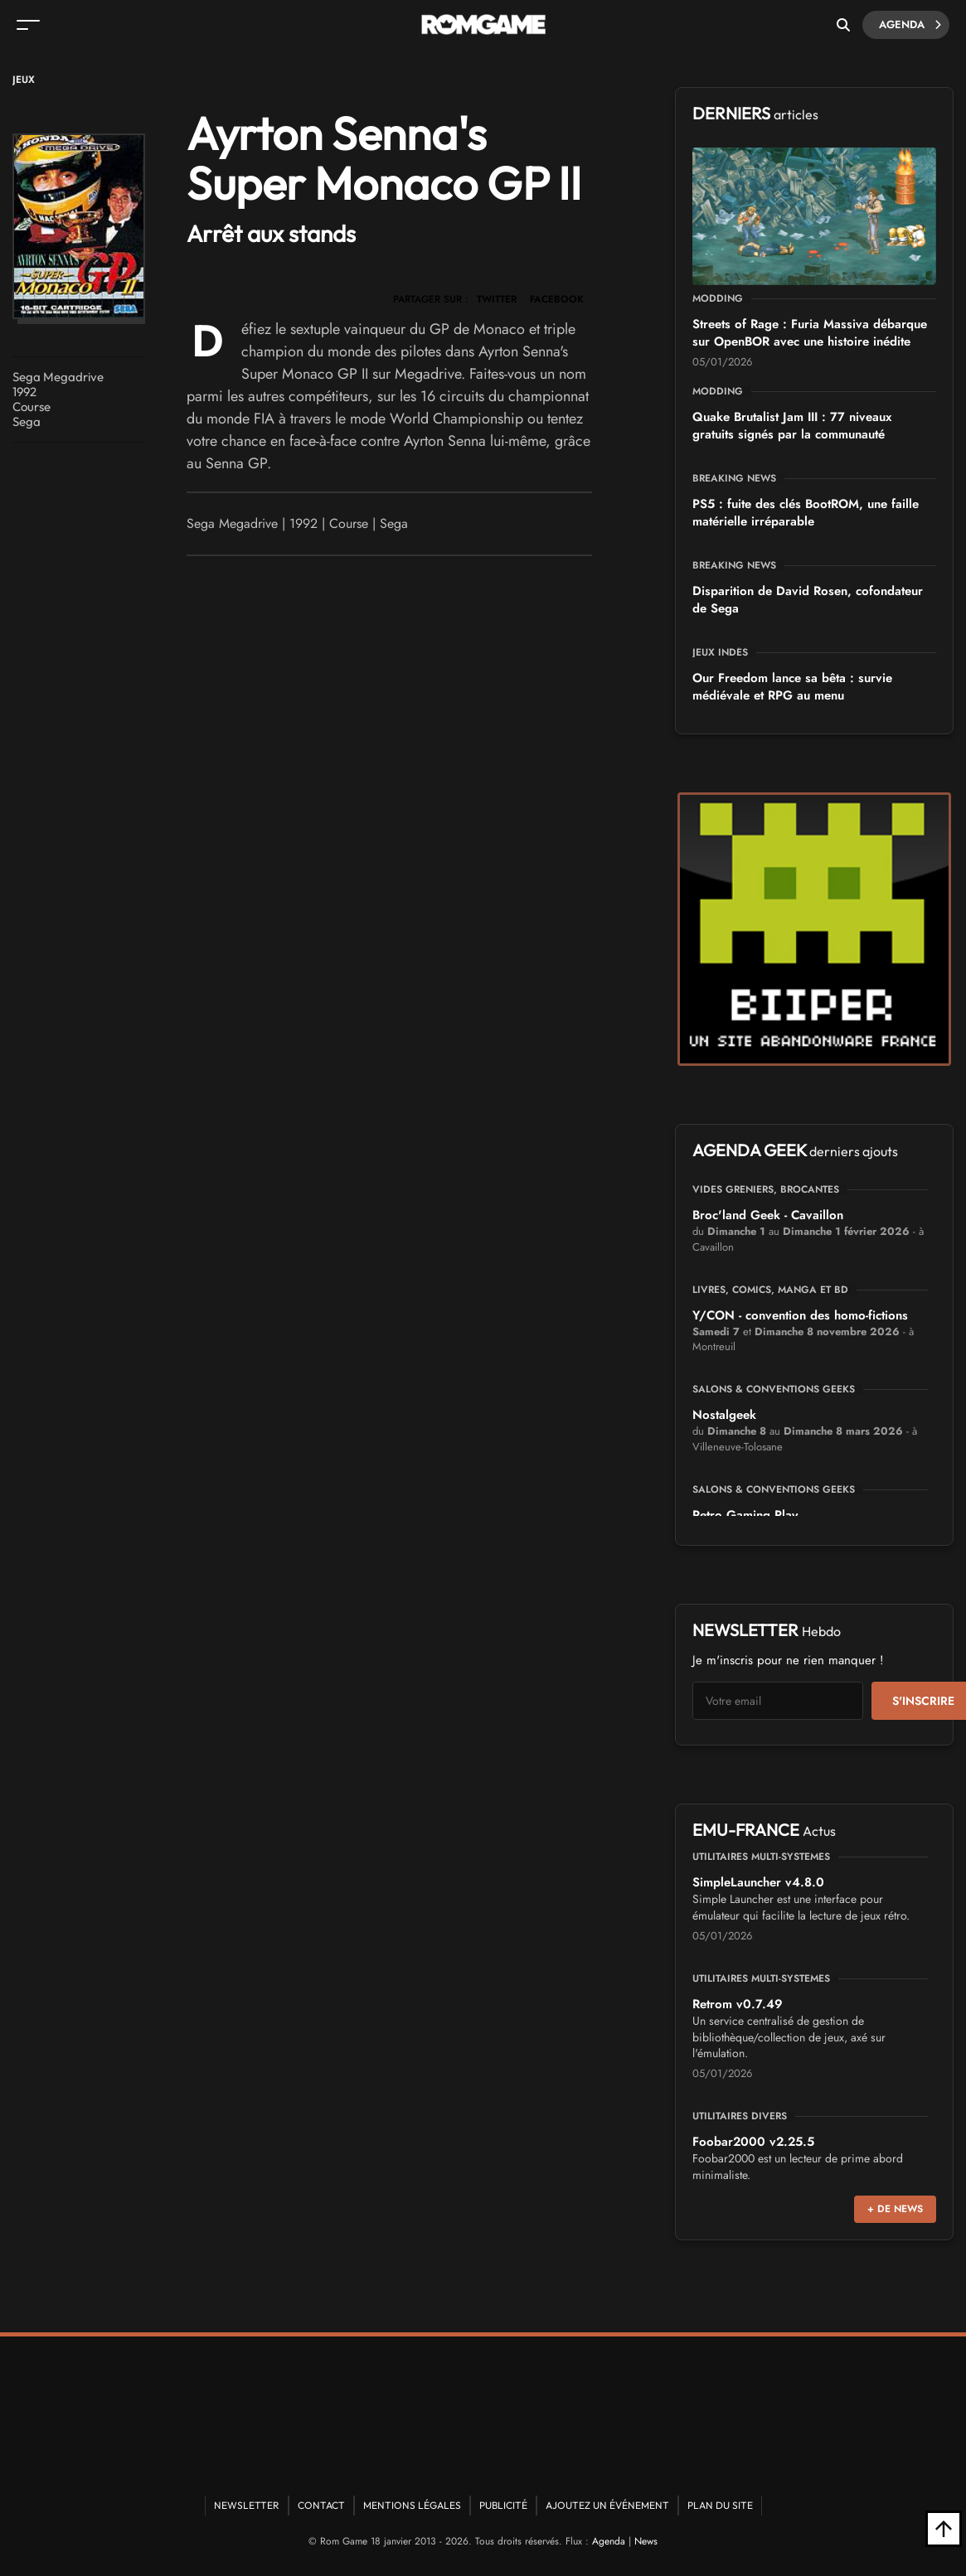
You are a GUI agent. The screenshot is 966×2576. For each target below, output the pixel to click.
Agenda (910, 25)
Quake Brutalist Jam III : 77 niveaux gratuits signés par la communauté (791, 425)
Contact (321, 2505)
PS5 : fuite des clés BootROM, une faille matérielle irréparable (805, 512)
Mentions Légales (412, 2505)
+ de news (895, 2208)
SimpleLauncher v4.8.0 (758, 1882)
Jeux (23, 79)
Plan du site (720, 2505)
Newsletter (246, 2505)
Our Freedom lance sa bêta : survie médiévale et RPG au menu (792, 687)
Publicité (503, 2505)
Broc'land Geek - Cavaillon (767, 1215)
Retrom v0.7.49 (737, 2004)
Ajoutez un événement (607, 2505)
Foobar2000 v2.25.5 (753, 2142)
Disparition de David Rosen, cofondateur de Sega (807, 599)
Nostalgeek (724, 1415)
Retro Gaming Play (745, 1515)
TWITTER (497, 299)
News (646, 2541)
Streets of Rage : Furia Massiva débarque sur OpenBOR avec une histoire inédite (809, 333)
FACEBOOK (557, 299)
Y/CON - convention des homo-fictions (800, 1315)
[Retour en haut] (943, 2529)
